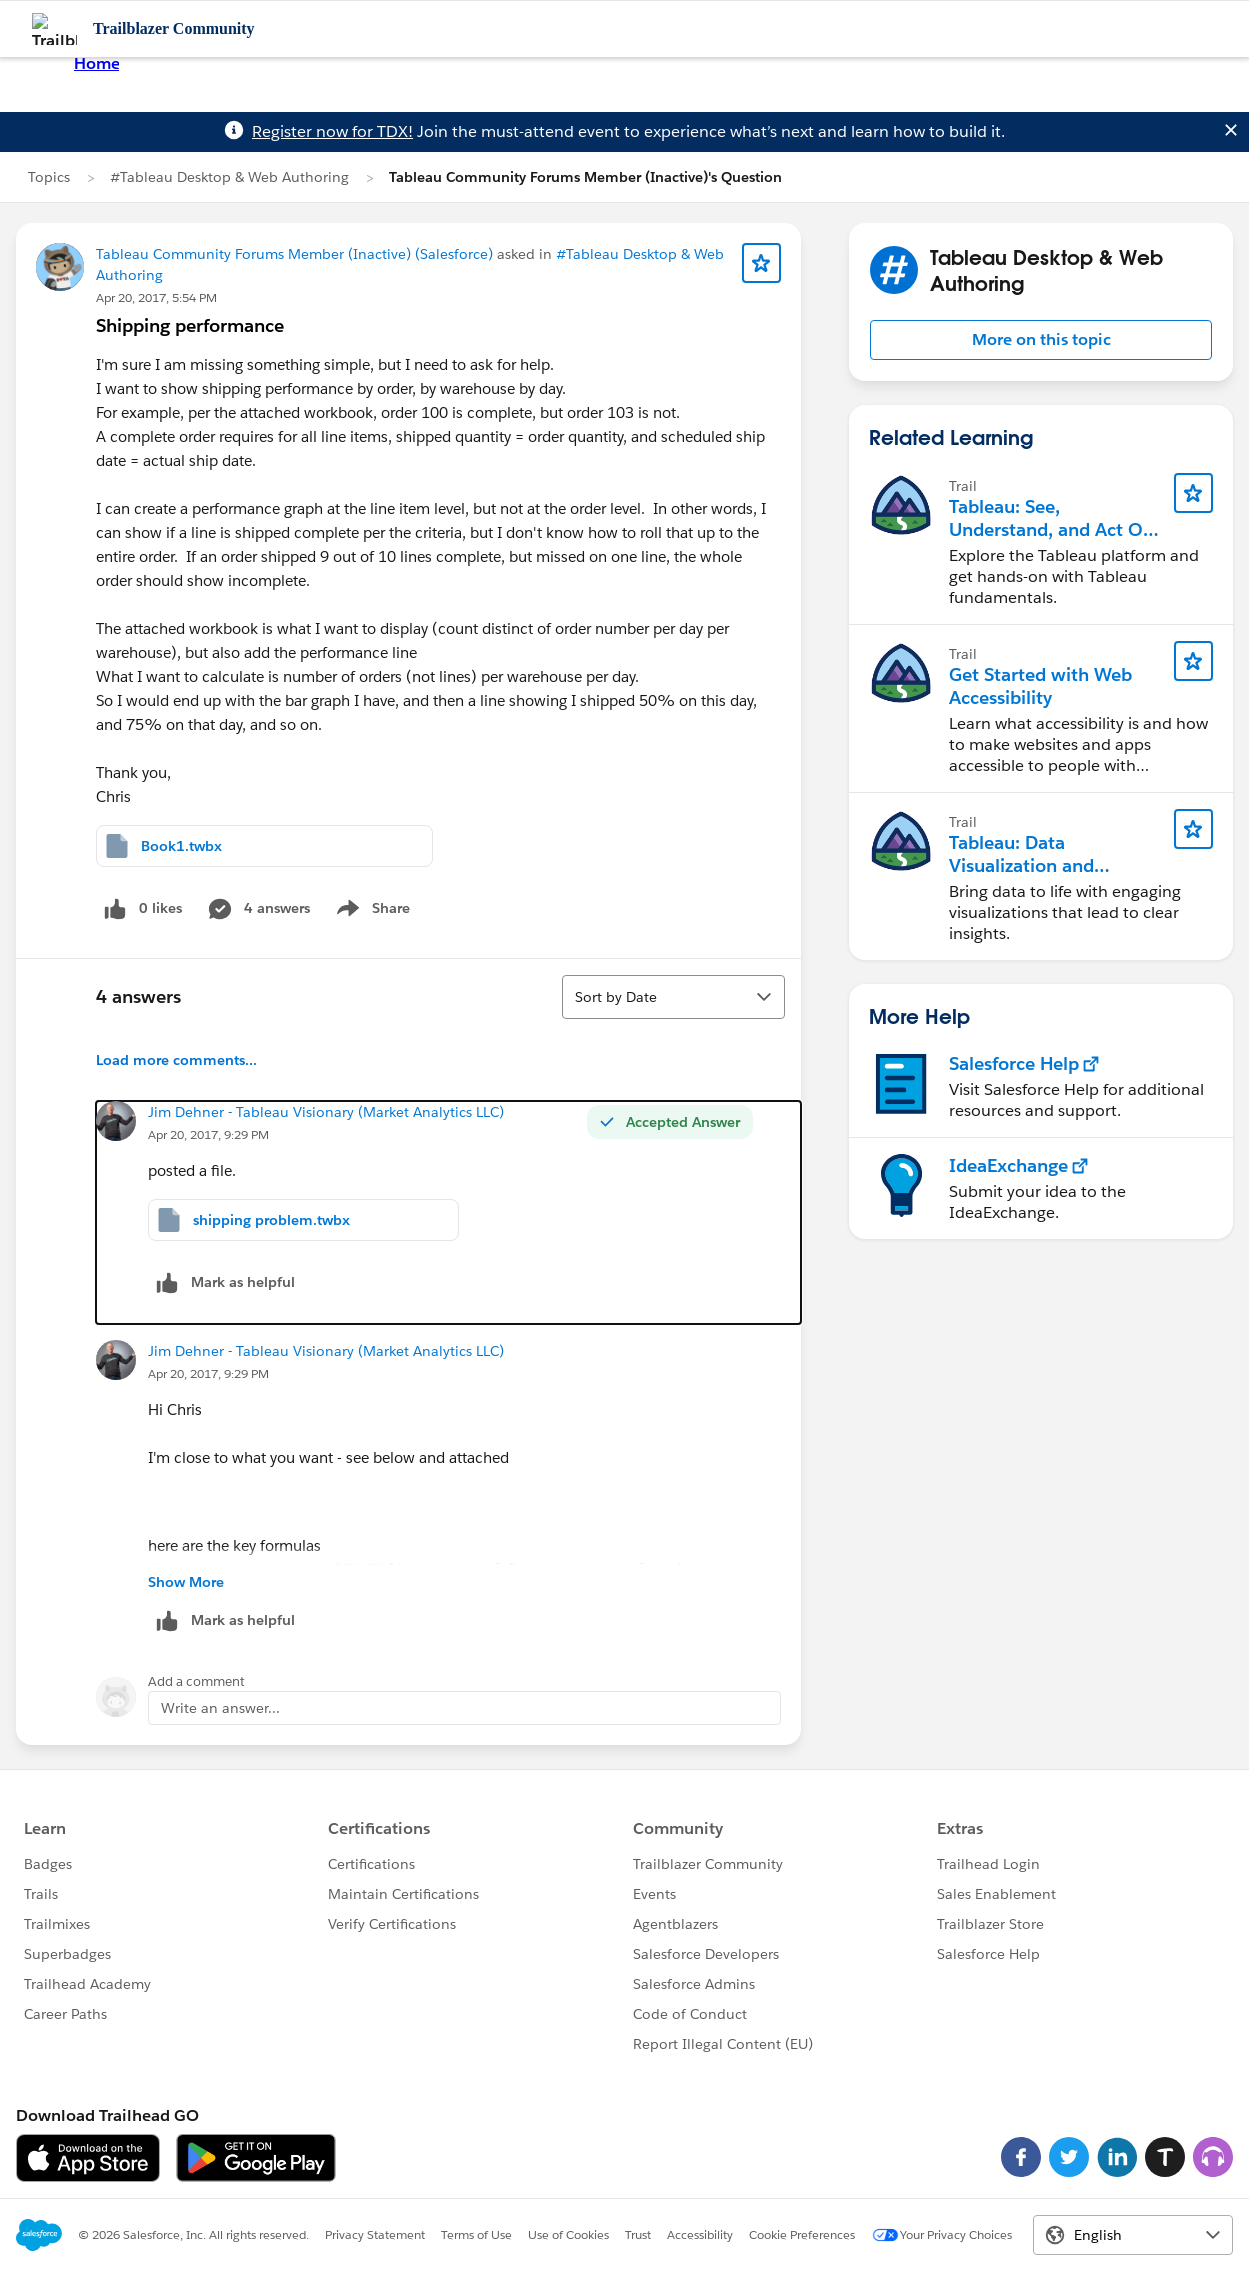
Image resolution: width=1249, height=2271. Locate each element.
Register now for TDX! (332, 131)
